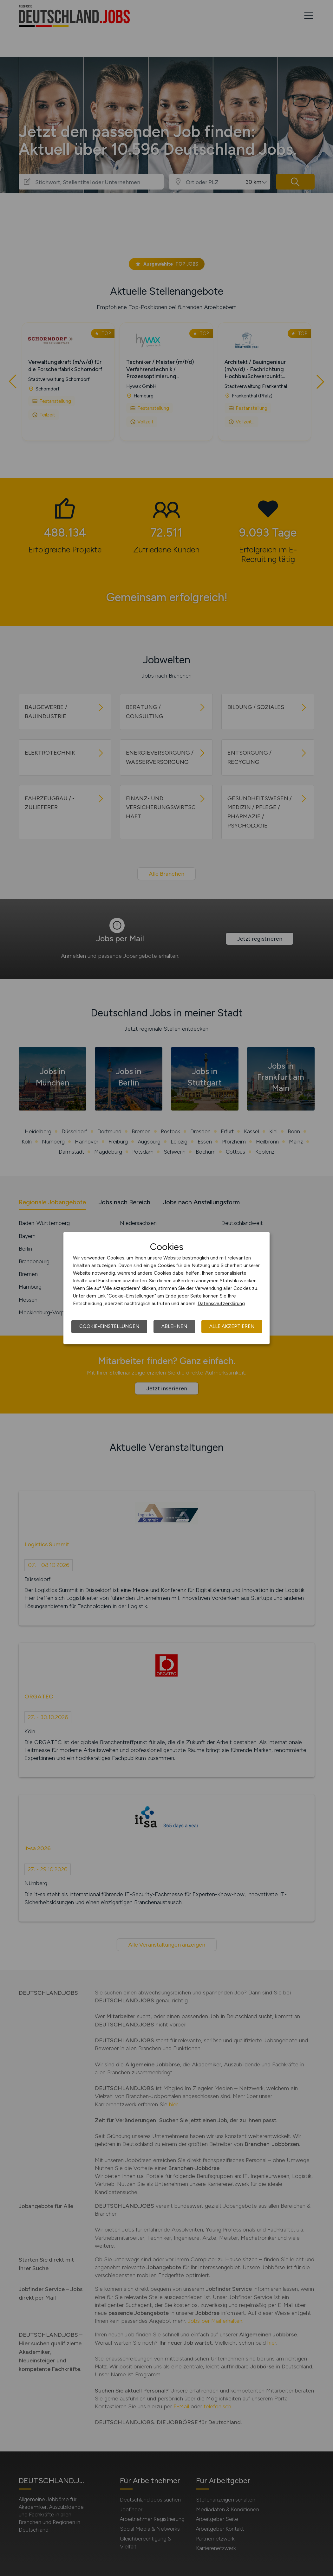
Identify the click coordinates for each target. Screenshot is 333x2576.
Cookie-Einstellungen (109, 1326)
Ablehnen (174, 1326)
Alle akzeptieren (231, 1326)
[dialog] (166, 1288)
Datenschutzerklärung (221, 1303)
